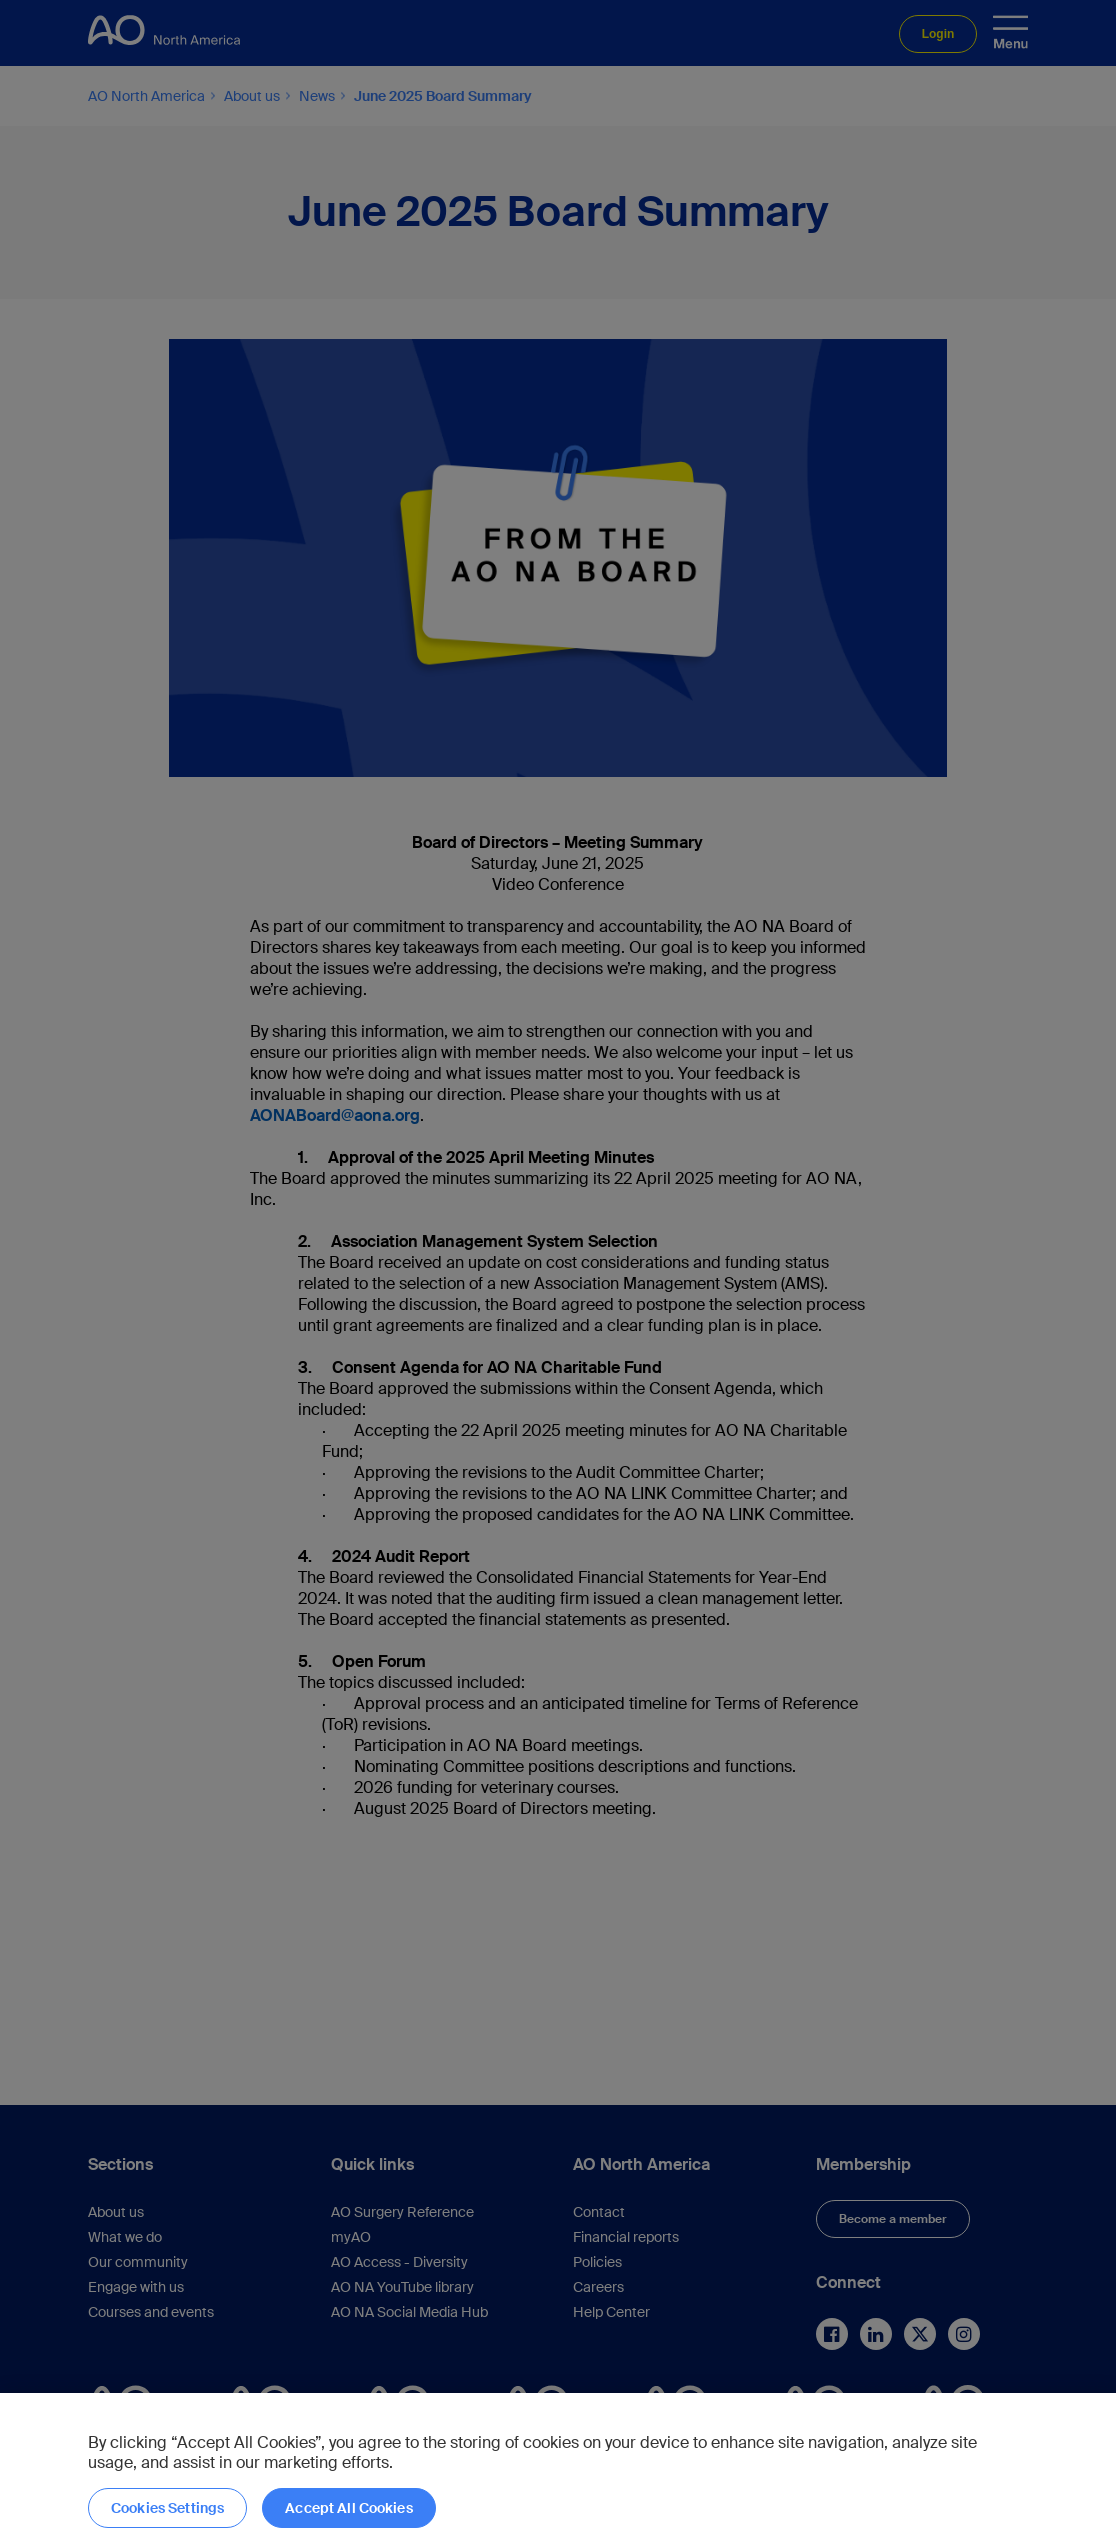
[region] (558, 2468)
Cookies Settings (167, 2508)
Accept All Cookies (349, 2508)
